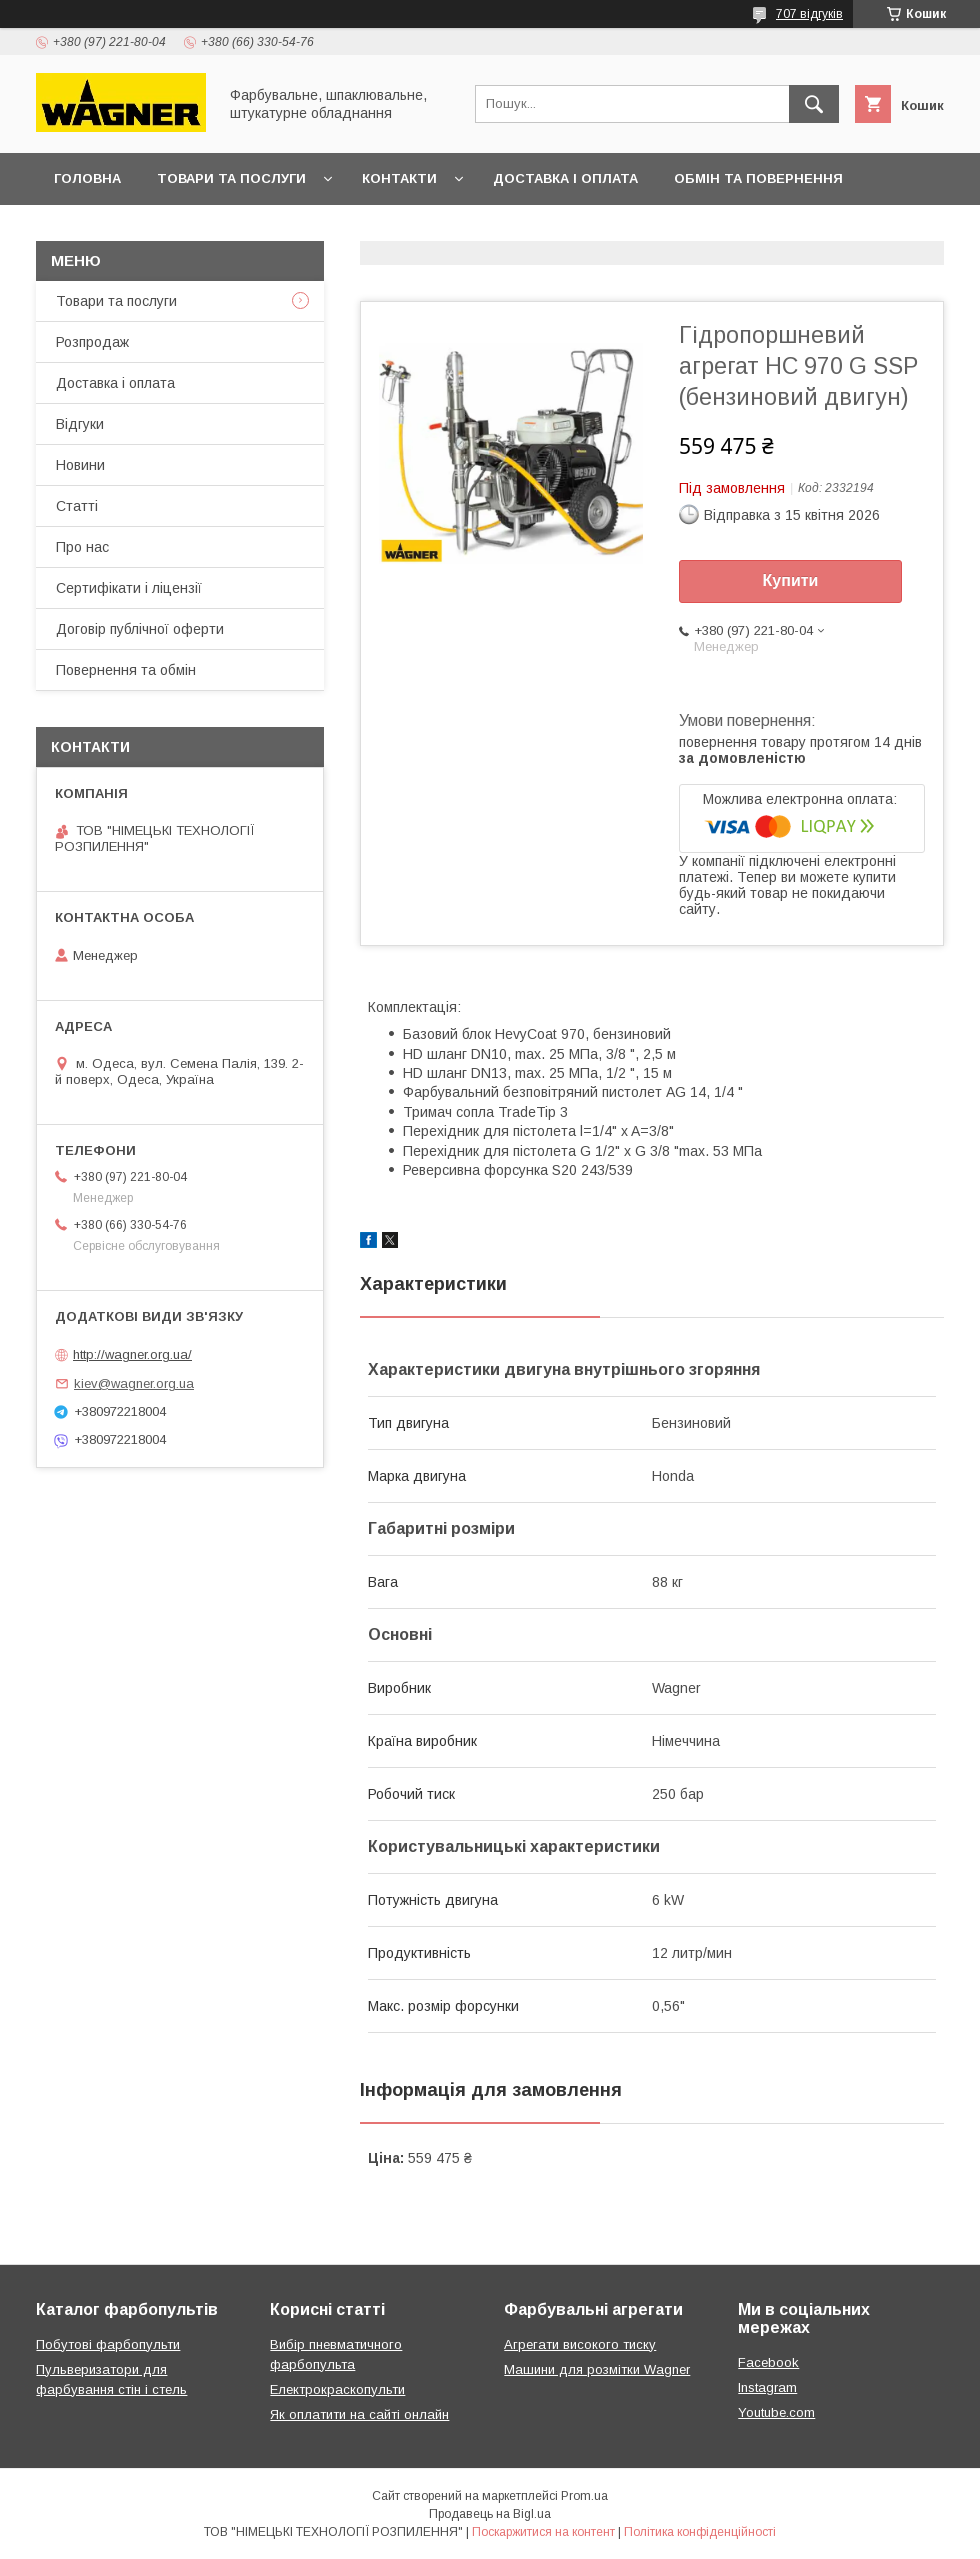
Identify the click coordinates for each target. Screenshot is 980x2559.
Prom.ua (584, 2496)
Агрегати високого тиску (580, 2344)
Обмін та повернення (758, 178)
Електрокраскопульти (337, 2389)
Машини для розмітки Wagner (597, 2369)
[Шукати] (814, 104)
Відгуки (80, 424)
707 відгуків (809, 14)
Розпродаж (92, 342)
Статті (77, 506)
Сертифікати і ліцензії (129, 588)
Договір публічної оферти (158, 230)
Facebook (768, 2362)
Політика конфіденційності (700, 2532)
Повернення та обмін (126, 670)
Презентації (344, 230)
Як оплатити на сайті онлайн (359, 2414)
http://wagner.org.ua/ (132, 1354)
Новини (80, 465)
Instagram (767, 2387)
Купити (791, 580)
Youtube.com (776, 2412)
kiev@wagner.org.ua (134, 1383)
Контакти (399, 178)
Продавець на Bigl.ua (490, 2514)
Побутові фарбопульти (108, 2344)
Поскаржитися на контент (543, 2532)
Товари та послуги (231, 178)
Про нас (82, 547)
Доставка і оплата (565, 178)
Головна (87, 178)
